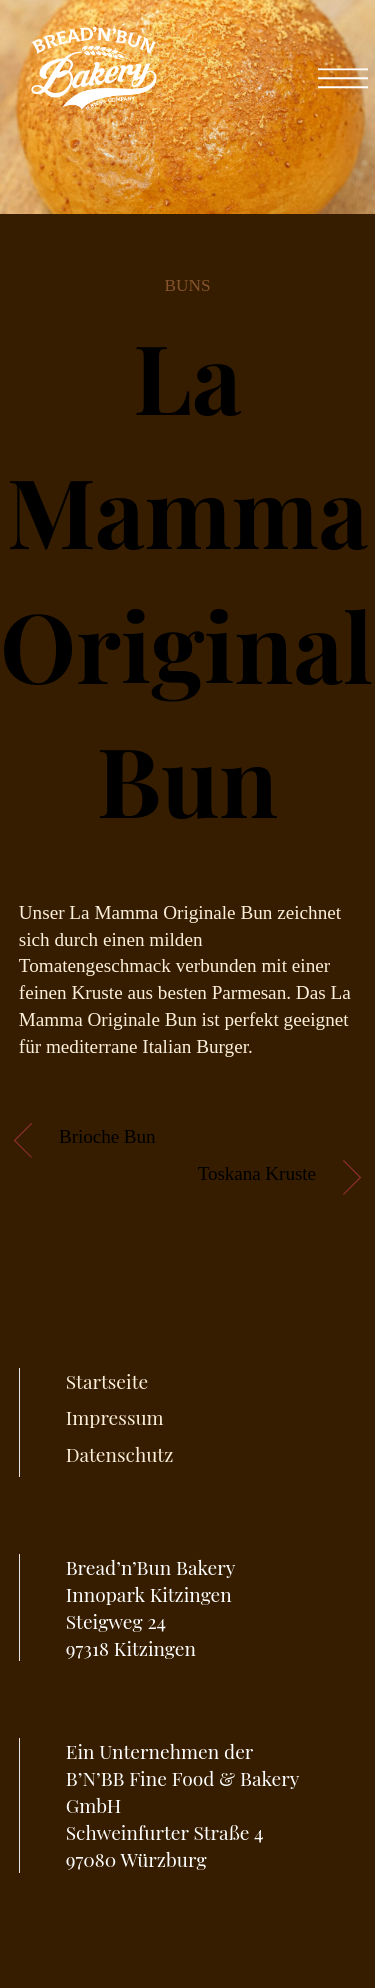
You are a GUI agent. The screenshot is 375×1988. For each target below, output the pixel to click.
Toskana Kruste (257, 1173)
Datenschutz (120, 1454)
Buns (187, 285)
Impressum (115, 1417)
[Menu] (343, 68)
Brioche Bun (107, 1136)
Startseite (107, 1381)
